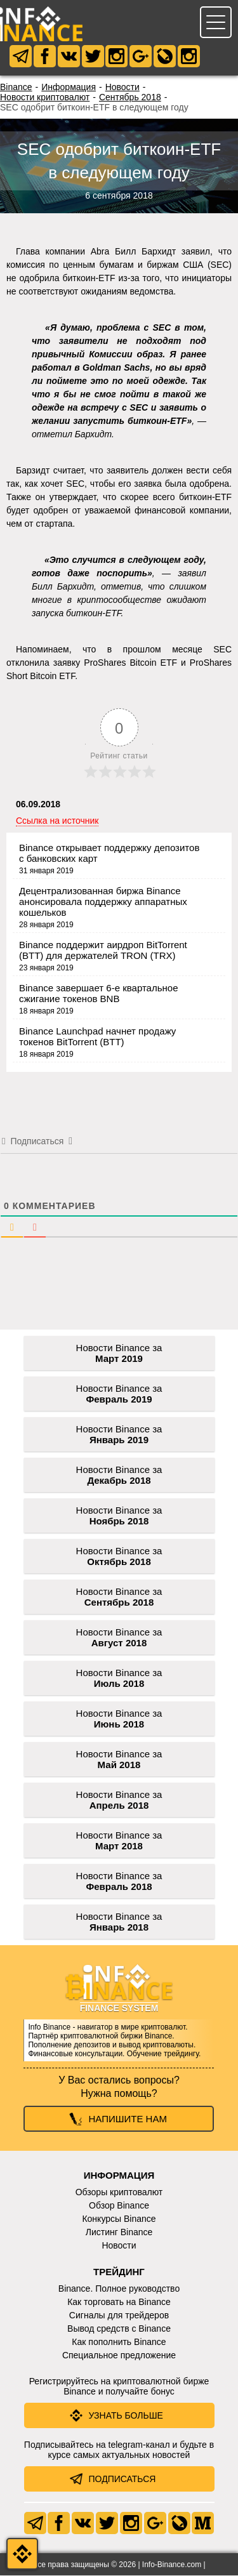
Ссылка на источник (57, 821)
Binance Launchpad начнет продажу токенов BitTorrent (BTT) (97, 1037)
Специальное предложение (119, 2356)
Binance (16, 88)
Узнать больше (126, 2416)
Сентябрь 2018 (130, 98)
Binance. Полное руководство (119, 2289)
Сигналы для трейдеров (119, 2316)
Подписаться (122, 2479)
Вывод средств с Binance (119, 2329)
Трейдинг (119, 2272)
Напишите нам (128, 2119)
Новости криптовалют (44, 98)
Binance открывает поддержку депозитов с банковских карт (109, 853)
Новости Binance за (119, 1353)
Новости (122, 88)
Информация (68, 88)
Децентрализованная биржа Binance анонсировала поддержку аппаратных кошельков (103, 902)
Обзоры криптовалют (119, 2193)
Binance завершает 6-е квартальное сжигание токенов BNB (98, 994)
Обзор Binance (119, 2206)
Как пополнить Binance (119, 2342)
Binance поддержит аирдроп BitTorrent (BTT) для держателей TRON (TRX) (103, 950)
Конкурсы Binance (118, 2219)
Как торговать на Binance (119, 2302)
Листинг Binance (119, 2233)
